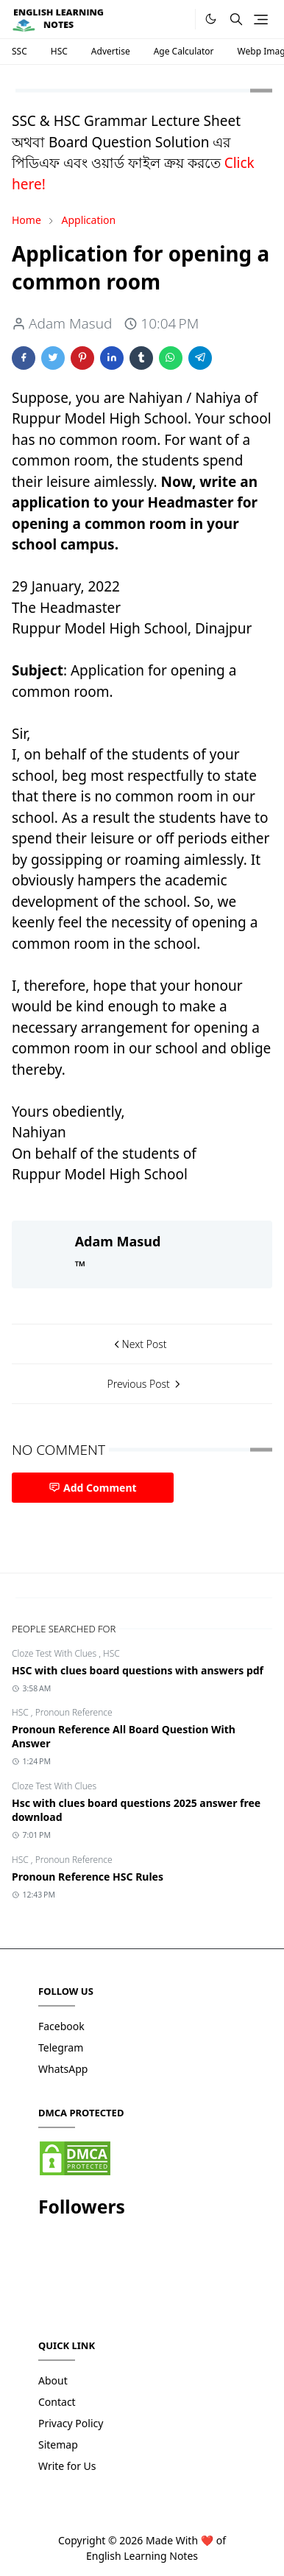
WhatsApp (63, 2069)
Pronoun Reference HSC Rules (87, 1877)
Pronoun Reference (74, 1712)
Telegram (60, 2047)
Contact (57, 2402)
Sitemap (58, 2445)
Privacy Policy (70, 2423)
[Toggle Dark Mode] (211, 19)
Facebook (61, 2026)
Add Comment (93, 1488)
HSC (59, 51)
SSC (19, 51)
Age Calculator (184, 51)
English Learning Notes (142, 2556)
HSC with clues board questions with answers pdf (137, 1670)
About (53, 2380)
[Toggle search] (236, 19)
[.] (179, 19)
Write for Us (67, 2466)
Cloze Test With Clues (55, 1653)
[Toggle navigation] (260, 19)
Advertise (110, 51)
